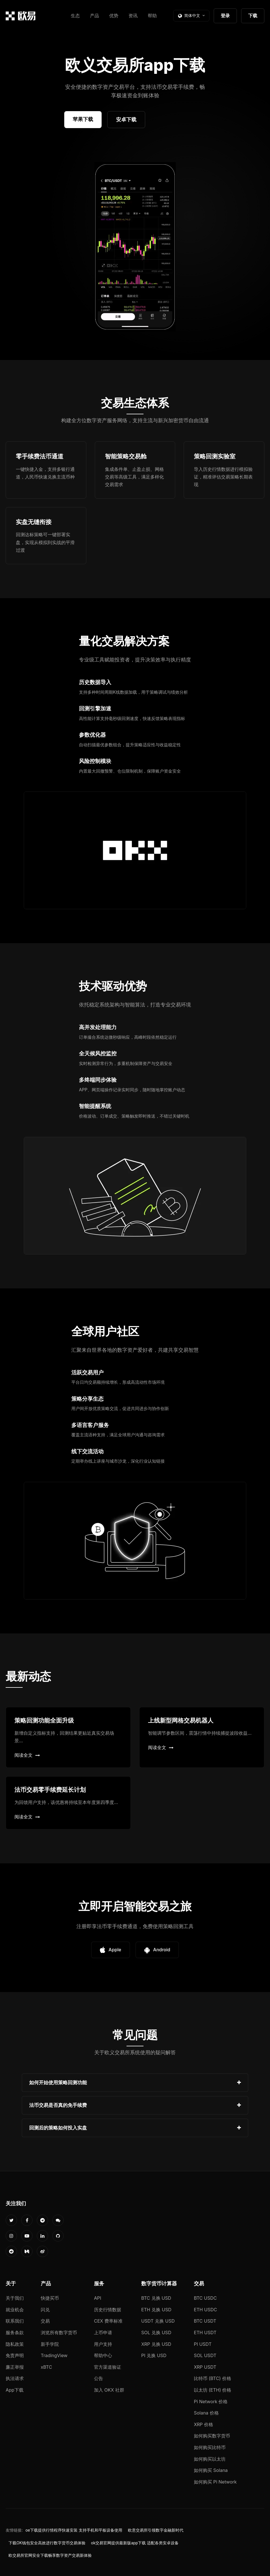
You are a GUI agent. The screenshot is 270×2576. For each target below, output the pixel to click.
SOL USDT (205, 2355)
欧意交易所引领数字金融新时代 (155, 2530)
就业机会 (15, 2309)
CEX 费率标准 (108, 2321)
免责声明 (15, 2355)
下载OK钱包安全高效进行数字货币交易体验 (46, 2543)
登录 (225, 15)
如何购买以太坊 (210, 2459)
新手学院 (50, 2344)
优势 (113, 15)
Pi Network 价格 (211, 2401)
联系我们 (15, 2321)
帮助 (152, 15)
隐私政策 (15, 2344)
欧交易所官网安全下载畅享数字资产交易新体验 (50, 2555)
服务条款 (15, 2332)
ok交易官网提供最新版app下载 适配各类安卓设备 (135, 2543)
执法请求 (15, 2378)
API (97, 2298)
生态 (75, 15)
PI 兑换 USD (153, 2355)
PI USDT (203, 2344)
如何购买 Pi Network (215, 2482)
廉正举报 (15, 2367)
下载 (252, 15)
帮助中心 (103, 2355)
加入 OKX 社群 (109, 2390)
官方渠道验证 (107, 2367)
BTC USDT (205, 2321)
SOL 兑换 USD (156, 2332)
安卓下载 (126, 119)
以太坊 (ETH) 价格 (213, 2390)
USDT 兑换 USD (158, 2321)
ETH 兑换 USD (156, 2309)
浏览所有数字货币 (59, 2332)
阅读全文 (27, 1755)
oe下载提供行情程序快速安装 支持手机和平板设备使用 (73, 2530)
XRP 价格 (203, 2424)
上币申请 (103, 2332)
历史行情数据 (107, 2309)
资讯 (133, 15)
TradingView (54, 2355)
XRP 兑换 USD (156, 2344)
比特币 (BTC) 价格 (212, 2378)
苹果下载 (83, 119)
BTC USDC (205, 2298)
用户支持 (103, 2344)
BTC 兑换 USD (156, 2298)
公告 (98, 2378)
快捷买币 (50, 2298)
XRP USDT (205, 2367)
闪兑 (45, 2309)
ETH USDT (205, 2332)
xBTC (46, 2367)
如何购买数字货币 (212, 2436)
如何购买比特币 (210, 2447)
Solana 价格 (206, 2413)
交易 (45, 2321)
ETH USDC (205, 2309)
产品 (94, 15)
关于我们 (15, 2298)
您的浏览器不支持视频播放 (135, 247)
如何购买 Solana (211, 2470)
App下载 (14, 2390)
